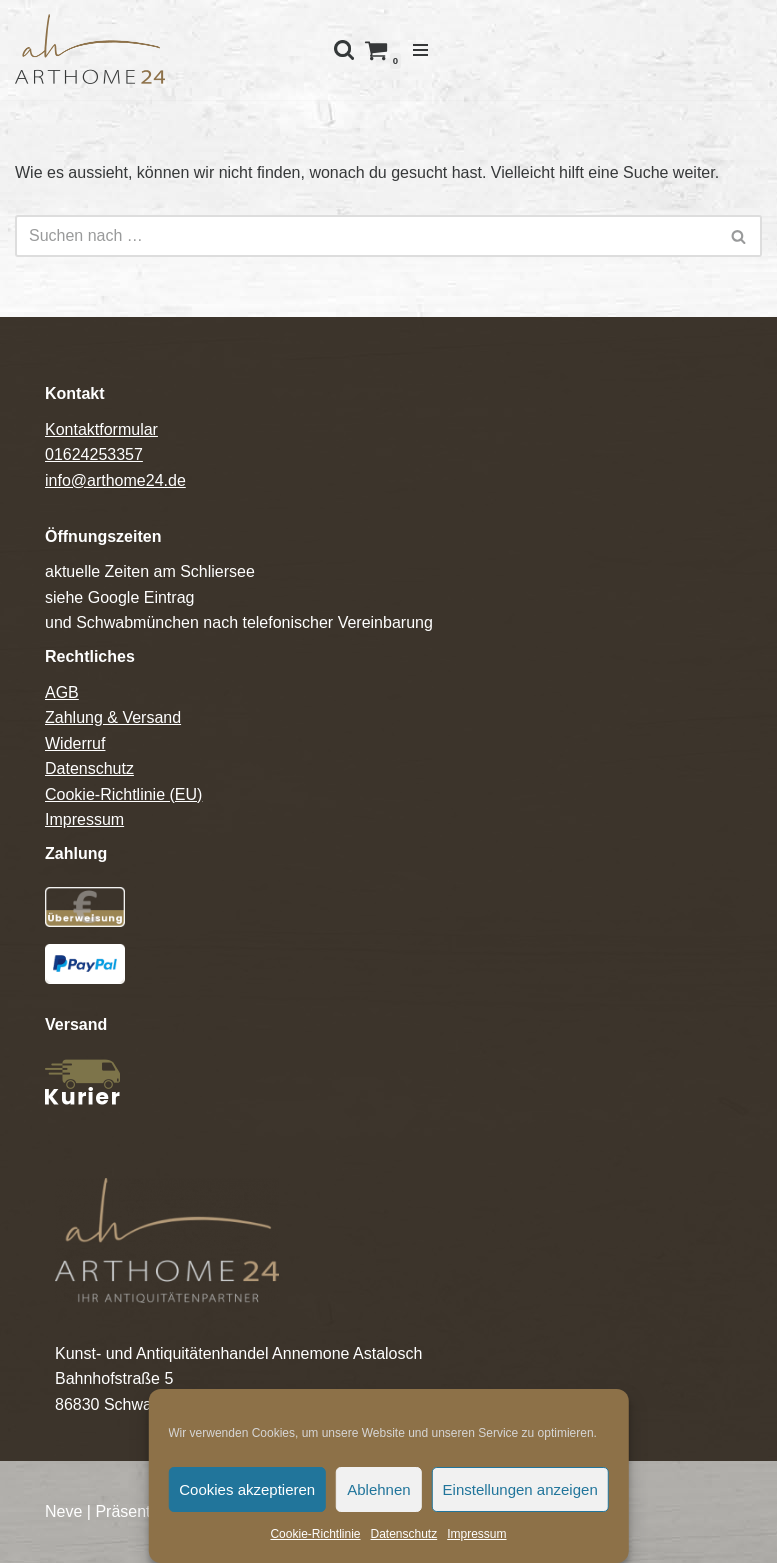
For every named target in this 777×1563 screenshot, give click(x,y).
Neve (63, 1511)
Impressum (476, 1534)
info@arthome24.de (115, 480)
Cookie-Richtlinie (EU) (123, 794)
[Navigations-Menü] (420, 50)
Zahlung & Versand (113, 717)
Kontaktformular (101, 429)
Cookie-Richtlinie (315, 1534)
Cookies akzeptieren (247, 1489)
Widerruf (75, 743)
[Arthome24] (90, 50)
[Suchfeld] (366, 236)
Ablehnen (378, 1489)
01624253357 (94, 454)
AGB (62, 692)
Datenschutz (403, 1534)
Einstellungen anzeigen (520, 1489)
